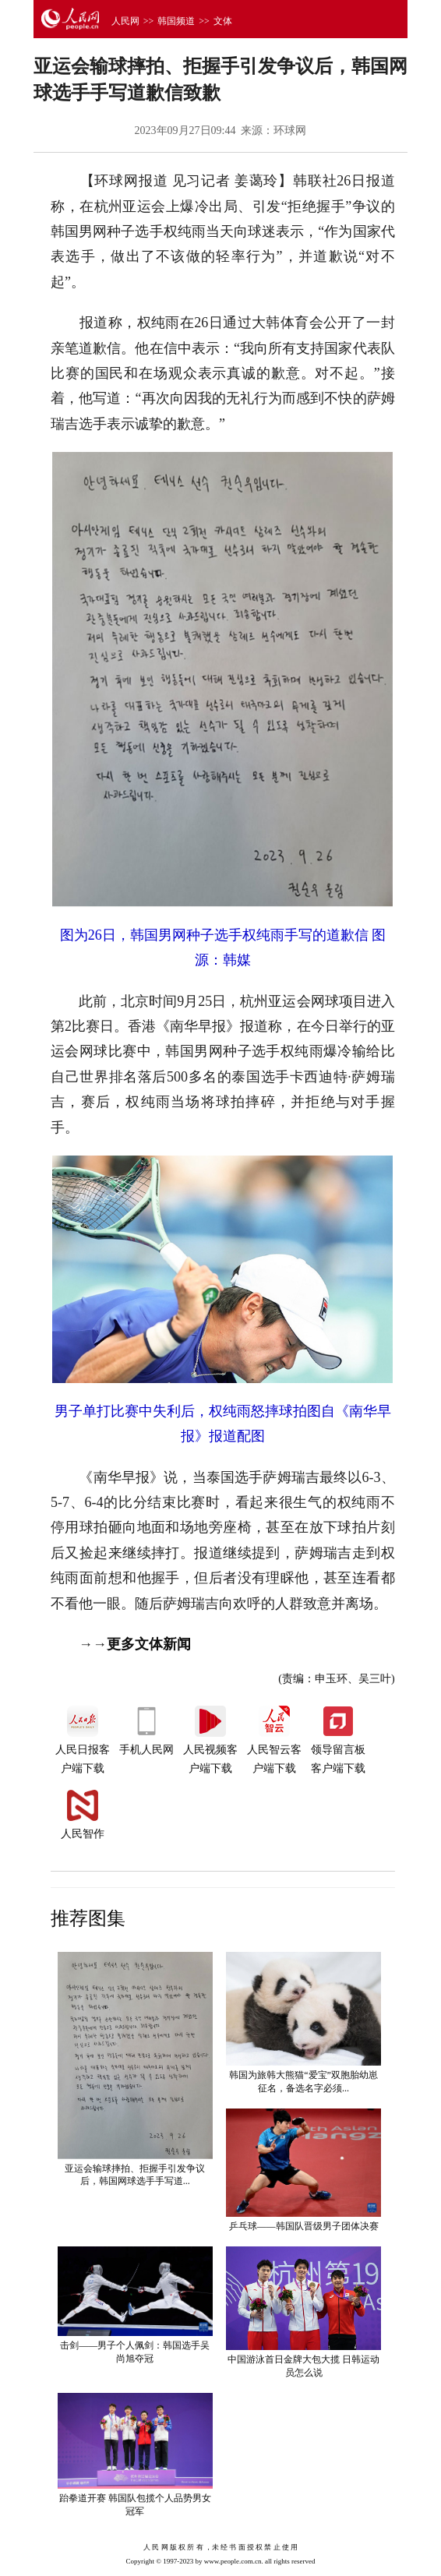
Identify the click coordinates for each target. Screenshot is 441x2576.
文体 (222, 21)
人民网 (125, 21)
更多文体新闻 (149, 1644)
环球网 (289, 130)
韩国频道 (176, 21)
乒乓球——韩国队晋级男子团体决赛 (304, 2226)
